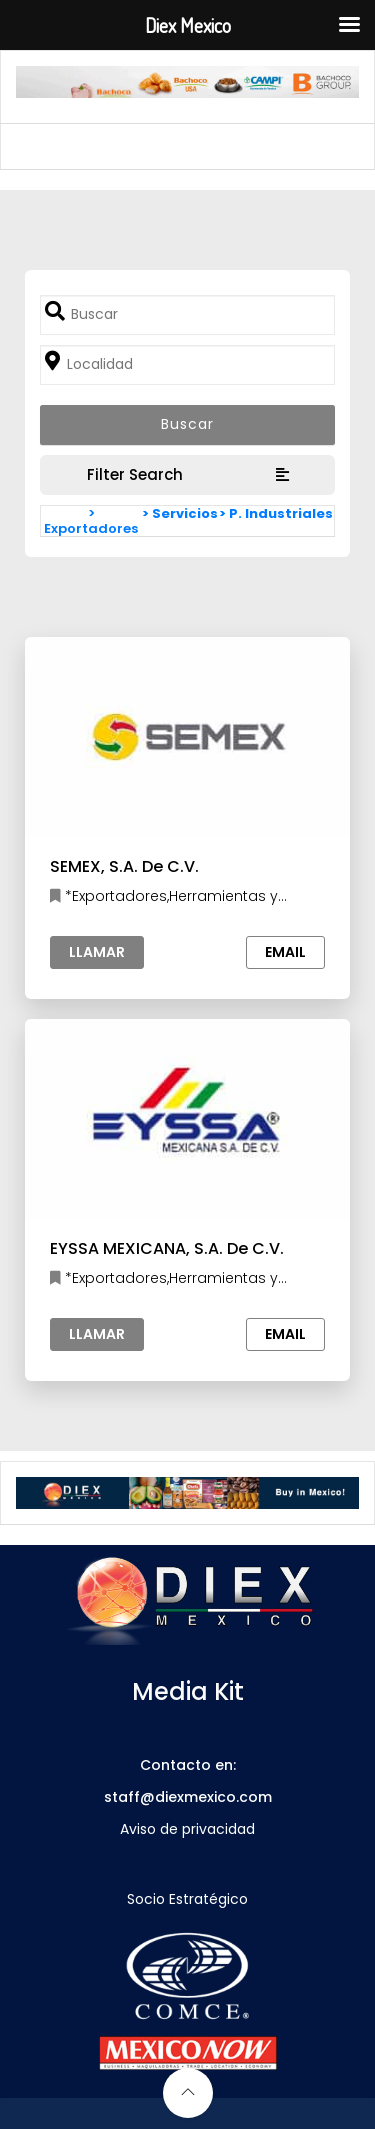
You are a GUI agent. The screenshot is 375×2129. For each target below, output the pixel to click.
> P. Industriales (276, 513)
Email (285, 952)
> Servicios (180, 513)
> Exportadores (91, 521)
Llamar (97, 952)
